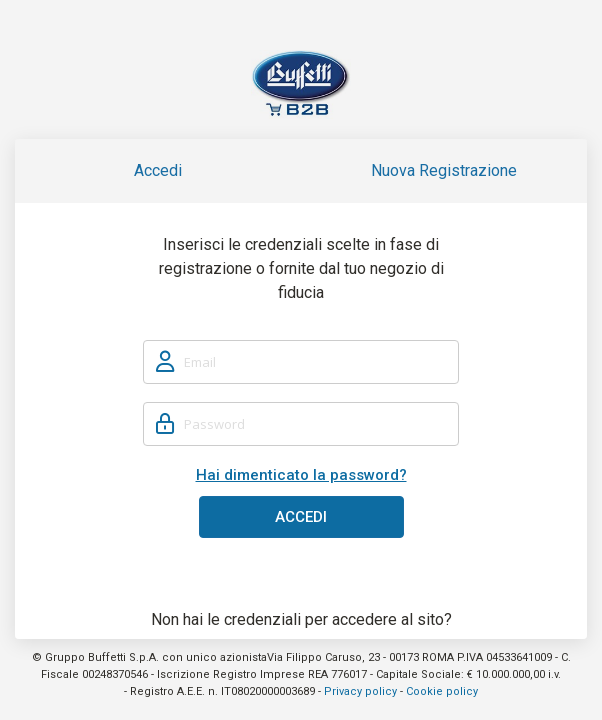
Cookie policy (442, 691)
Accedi (158, 170)
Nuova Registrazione (444, 170)
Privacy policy (360, 691)
